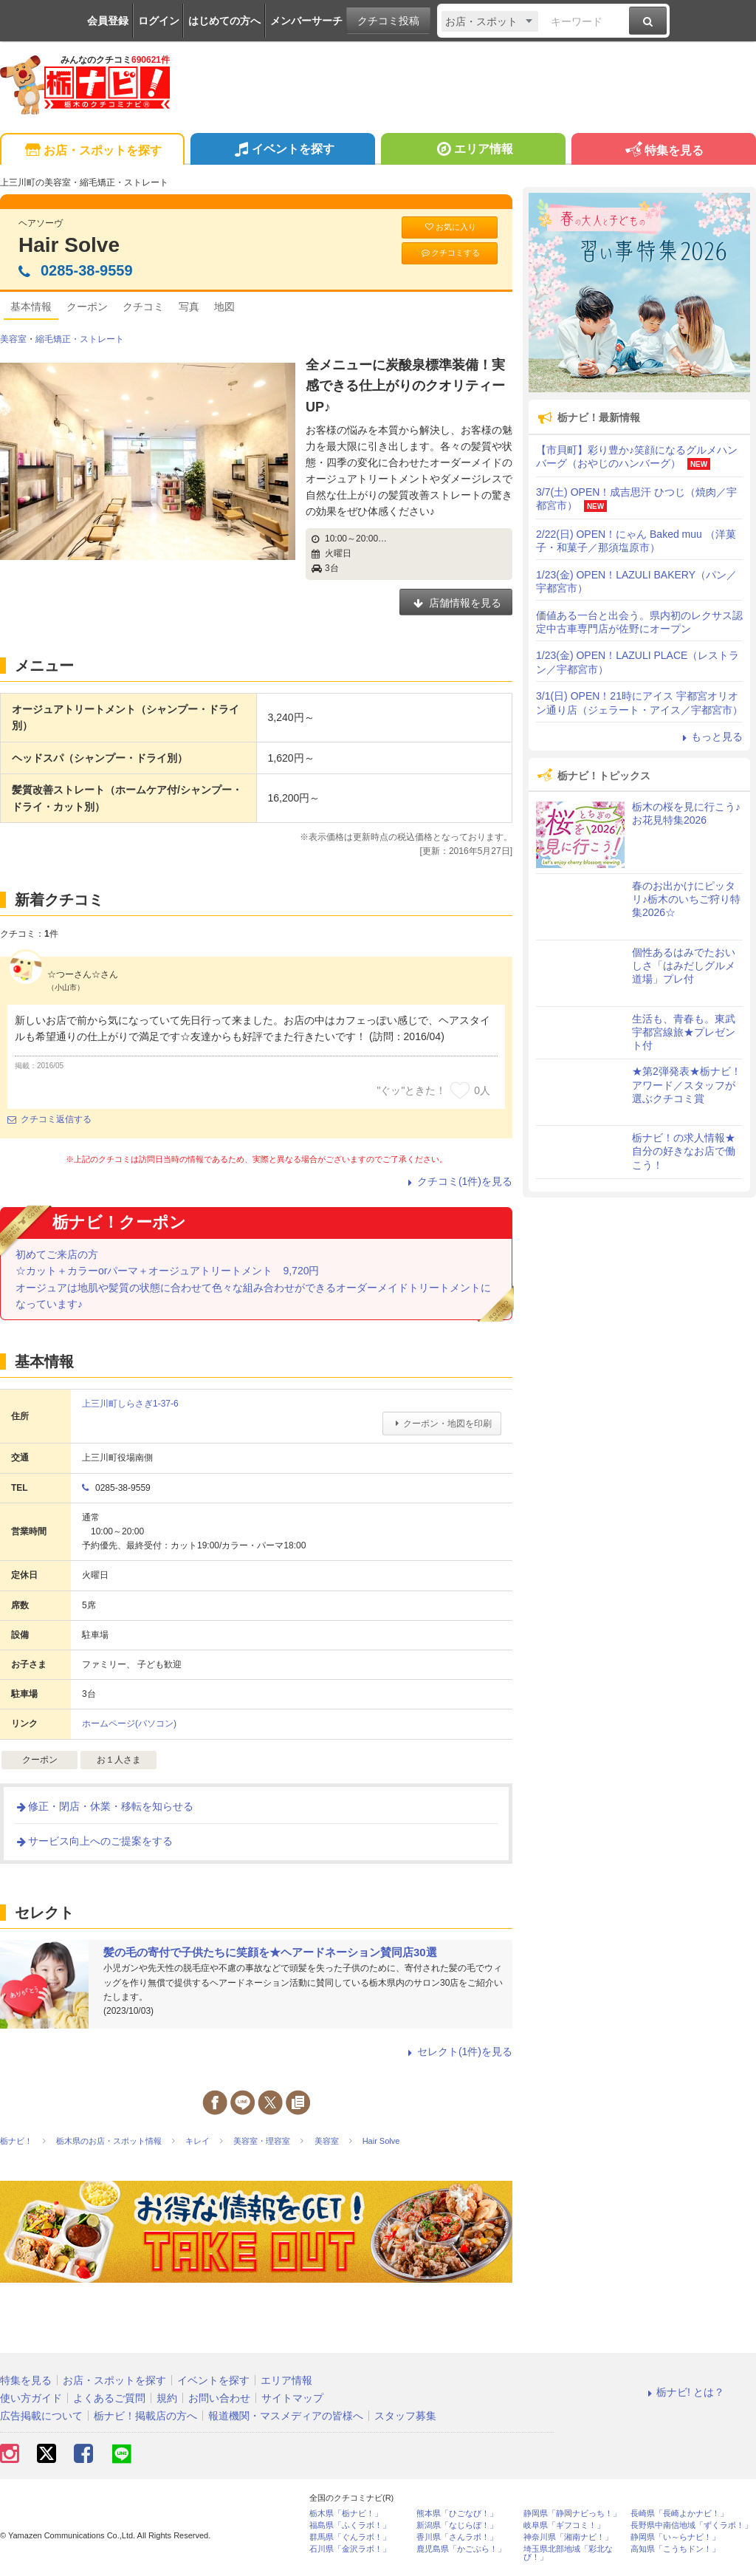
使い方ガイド (31, 2398)
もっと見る (710, 736)
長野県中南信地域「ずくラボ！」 (691, 2525)
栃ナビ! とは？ (683, 2392)
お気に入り (449, 227)
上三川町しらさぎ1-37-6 (130, 1403)
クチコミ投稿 (388, 21)
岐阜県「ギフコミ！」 (564, 2525)
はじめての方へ (224, 21)
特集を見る (663, 151)
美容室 (13, 339)
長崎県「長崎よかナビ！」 (679, 2514)
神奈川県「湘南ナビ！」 (568, 2537)
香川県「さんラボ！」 (457, 2537)
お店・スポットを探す (92, 151)
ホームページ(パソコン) (129, 1723)
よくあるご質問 (109, 2398)
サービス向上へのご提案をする (94, 1841)
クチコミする (450, 253)
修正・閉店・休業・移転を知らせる (104, 1806)
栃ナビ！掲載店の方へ (145, 2416)
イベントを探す (282, 151)
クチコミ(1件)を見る (458, 1181)
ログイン (158, 21)
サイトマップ (292, 2398)
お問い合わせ (219, 2398)
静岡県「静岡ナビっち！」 (572, 2514)
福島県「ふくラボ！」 (350, 2525)
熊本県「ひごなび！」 (457, 2514)
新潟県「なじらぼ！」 (457, 2525)
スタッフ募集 (405, 2416)
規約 (167, 2398)
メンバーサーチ (306, 21)
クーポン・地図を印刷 (442, 1423)
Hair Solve (69, 244)
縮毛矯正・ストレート (79, 339)
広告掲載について (41, 2416)
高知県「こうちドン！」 (675, 2549)
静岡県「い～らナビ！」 (675, 2537)
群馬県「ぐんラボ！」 (350, 2537)
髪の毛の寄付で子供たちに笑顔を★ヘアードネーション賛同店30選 (270, 1952)
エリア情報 (472, 151)
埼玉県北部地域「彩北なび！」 (568, 2553)
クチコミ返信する (49, 1119)
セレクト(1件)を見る (458, 2051)
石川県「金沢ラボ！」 (350, 2549)
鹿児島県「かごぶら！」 (461, 2549)
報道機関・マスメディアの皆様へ (285, 2416)
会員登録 (107, 21)
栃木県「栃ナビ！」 (345, 2514)
